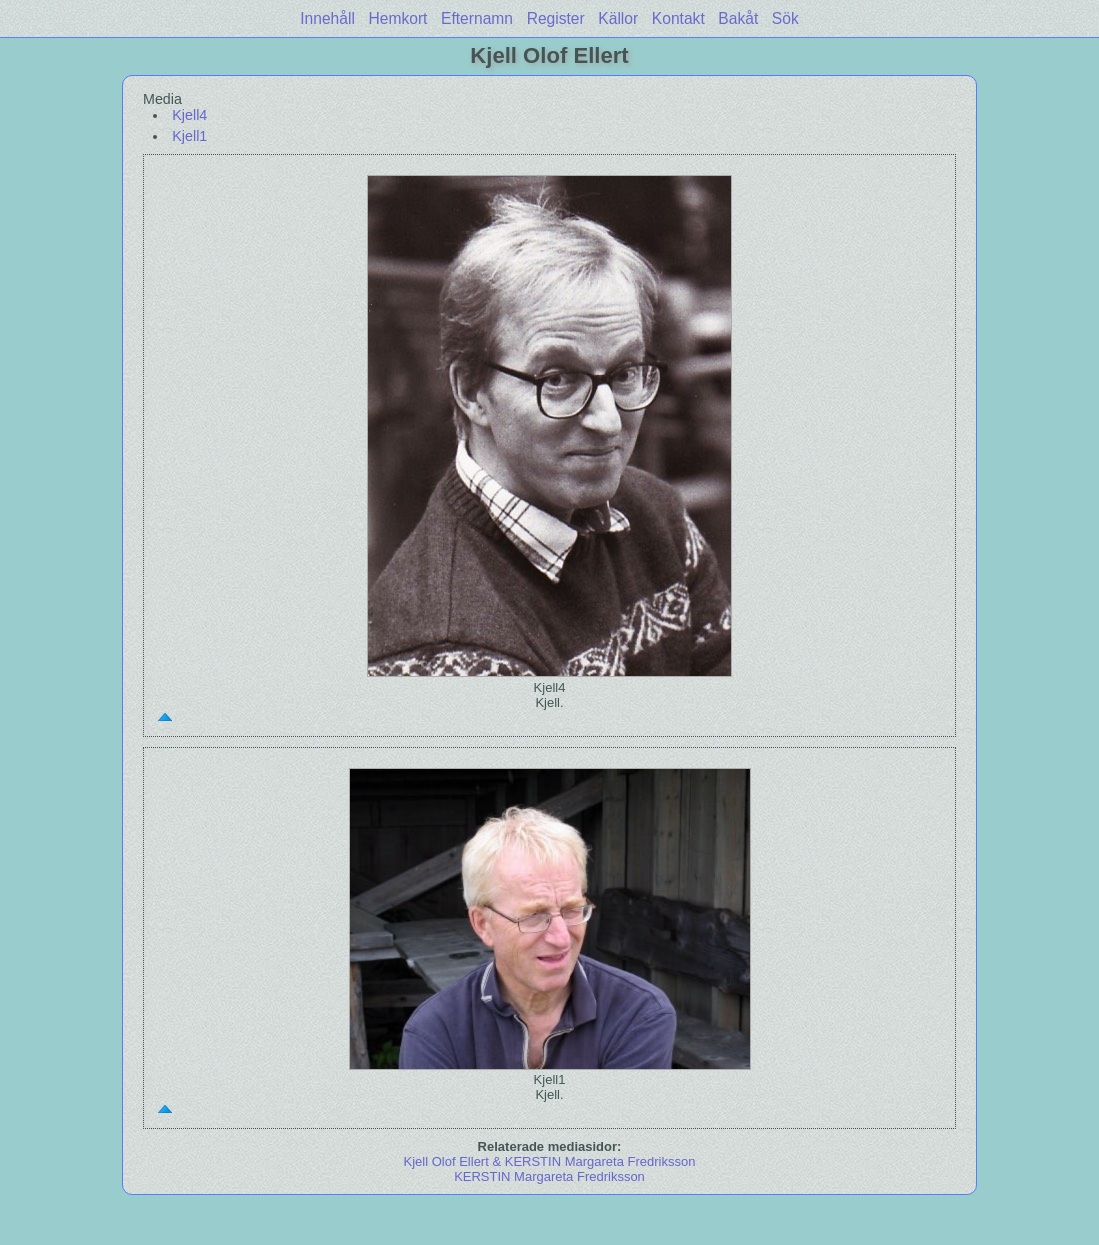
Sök (785, 18)
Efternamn (477, 18)
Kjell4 (189, 115)
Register (556, 18)
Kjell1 (189, 136)
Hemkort (398, 18)
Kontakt (678, 18)
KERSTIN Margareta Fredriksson (549, 1176)
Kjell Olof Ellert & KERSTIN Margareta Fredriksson (550, 1161)
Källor (618, 18)
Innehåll (327, 18)
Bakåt (738, 18)
